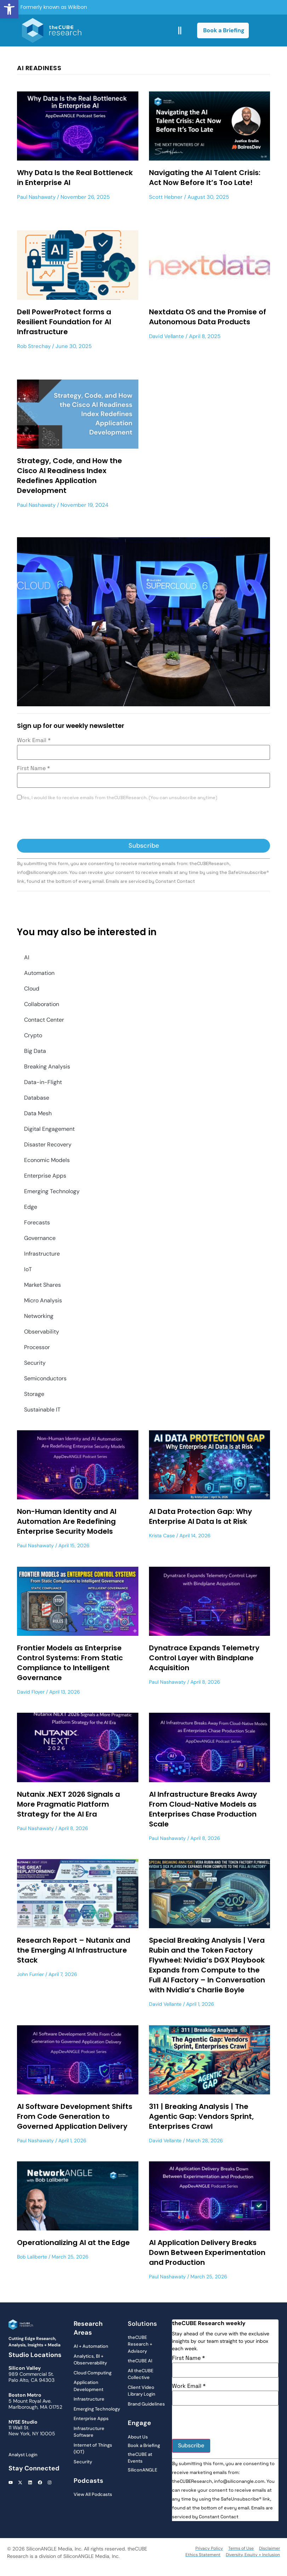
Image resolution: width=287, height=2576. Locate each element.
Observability (41, 1331)
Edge (30, 1207)
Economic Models (47, 1160)
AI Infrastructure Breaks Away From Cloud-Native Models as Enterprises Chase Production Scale (203, 1809)
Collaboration (41, 1004)
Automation (39, 973)
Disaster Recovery (47, 1144)
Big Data (35, 1051)
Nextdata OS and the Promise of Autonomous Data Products (207, 317)
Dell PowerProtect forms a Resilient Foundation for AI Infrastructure (64, 322)
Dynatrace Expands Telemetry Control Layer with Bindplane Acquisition (204, 1658)
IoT (28, 1269)
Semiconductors (45, 1378)
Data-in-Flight (43, 1082)
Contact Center (44, 1019)
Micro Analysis (43, 1300)
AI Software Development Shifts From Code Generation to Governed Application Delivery (74, 2116)
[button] (9, 9)
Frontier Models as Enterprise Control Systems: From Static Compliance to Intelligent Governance (70, 1663)
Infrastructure (42, 1253)
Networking (38, 1316)
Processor (37, 1347)
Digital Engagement (49, 1129)
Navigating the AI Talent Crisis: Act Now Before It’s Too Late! (204, 177)
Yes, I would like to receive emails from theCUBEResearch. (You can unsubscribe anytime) (119, 798)
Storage (34, 1394)
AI (26, 957)
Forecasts (37, 1222)
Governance (40, 1238)
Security (35, 1362)
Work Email (34, 740)
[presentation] (71, 821)
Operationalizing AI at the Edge (73, 2242)
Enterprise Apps (45, 1175)
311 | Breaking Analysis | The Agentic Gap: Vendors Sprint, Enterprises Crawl (201, 2116)
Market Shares (42, 1285)
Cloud (31, 988)
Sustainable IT (42, 1409)
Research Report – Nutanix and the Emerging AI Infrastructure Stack (73, 1950)
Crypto (33, 1035)
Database (36, 1097)
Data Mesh (38, 1113)
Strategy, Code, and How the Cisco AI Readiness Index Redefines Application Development (69, 475)
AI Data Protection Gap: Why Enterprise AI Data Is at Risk (200, 1516)
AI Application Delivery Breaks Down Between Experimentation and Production (207, 2252)
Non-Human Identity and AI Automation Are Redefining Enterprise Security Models (66, 1521)
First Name (33, 768)
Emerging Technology (52, 1191)
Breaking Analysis (47, 1066)
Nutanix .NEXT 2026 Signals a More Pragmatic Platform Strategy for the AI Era (68, 1804)
